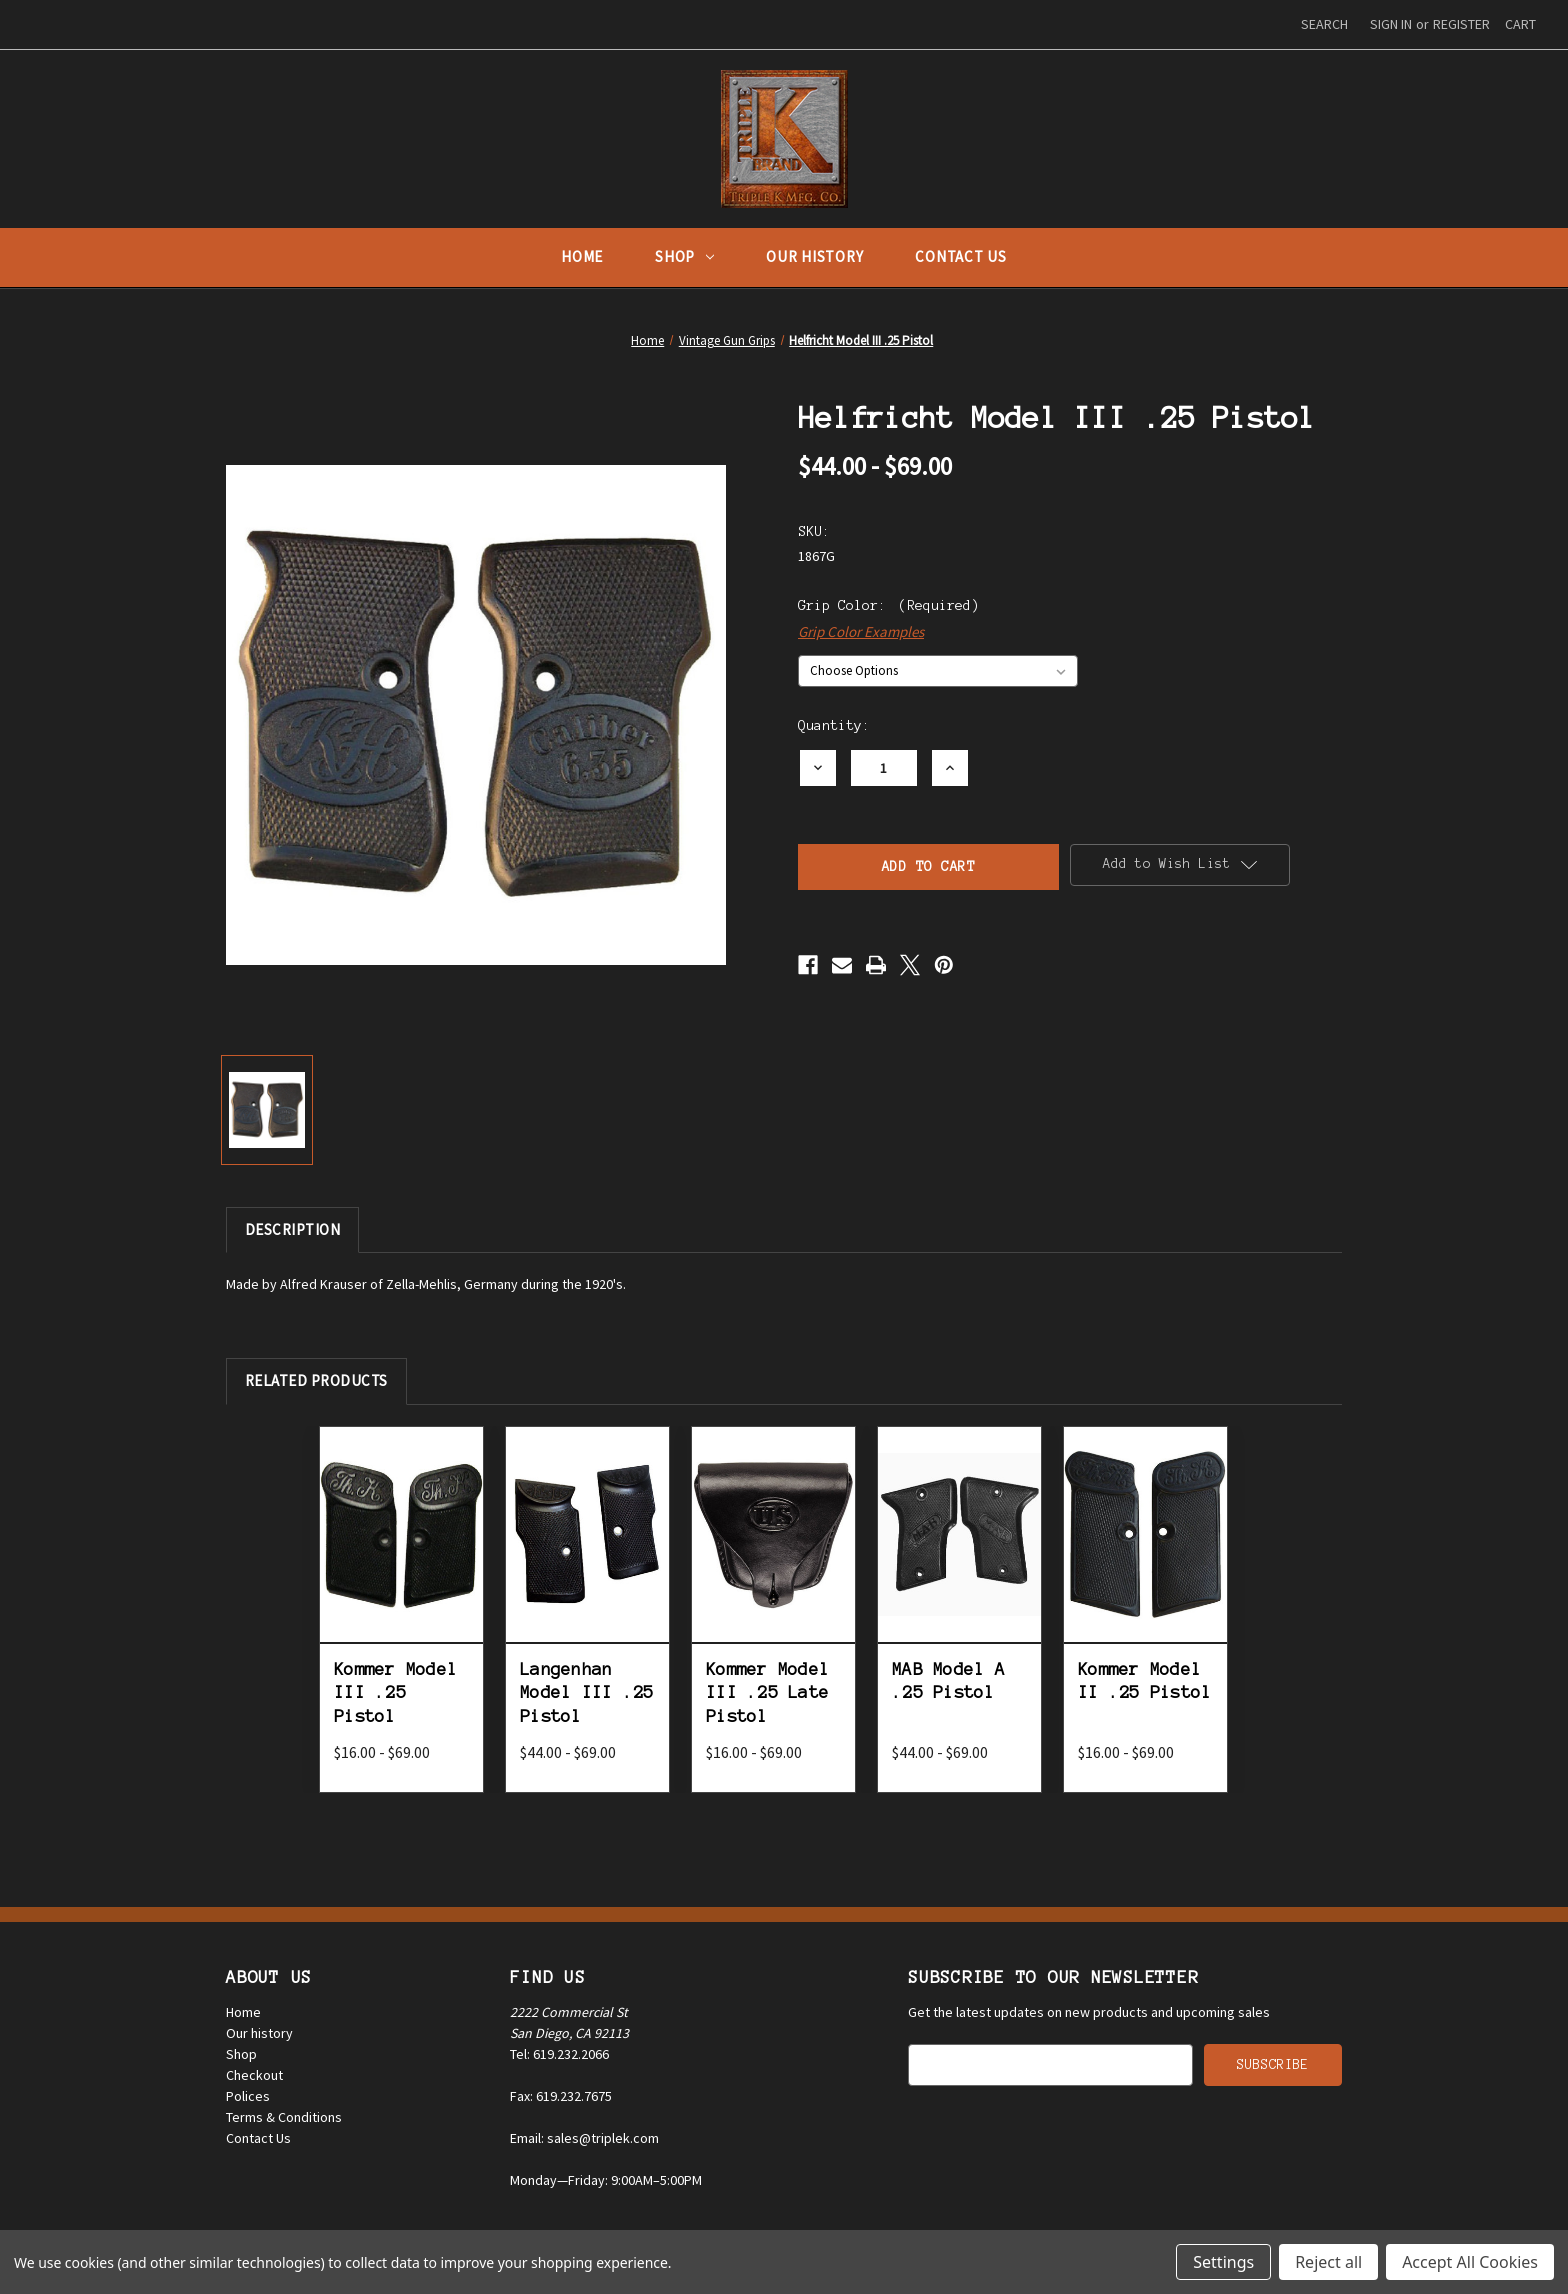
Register (1461, 24)
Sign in (1391, 24)
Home (582, 256)
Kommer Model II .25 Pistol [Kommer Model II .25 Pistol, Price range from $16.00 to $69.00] (1144, 1680)
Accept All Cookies (1470, 2262)
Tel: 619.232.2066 (559, 2054)
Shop (684, 256)
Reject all (1328, 2262)
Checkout (254, 2075)
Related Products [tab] (316, 1380)
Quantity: (834, 725)
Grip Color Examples (861, 631)
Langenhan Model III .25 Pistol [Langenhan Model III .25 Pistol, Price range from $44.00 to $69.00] (586, 1692)
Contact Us (961, 256)
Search (1324, 24)
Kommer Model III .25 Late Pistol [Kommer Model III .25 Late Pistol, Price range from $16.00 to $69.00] (767, 1692)
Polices (248, 2096)
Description (293, 1229)
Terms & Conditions (284, 2117)
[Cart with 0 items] (1520, 24)
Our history (259, 2033)
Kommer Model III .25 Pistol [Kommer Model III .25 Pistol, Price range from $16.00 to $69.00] (395, 1692)
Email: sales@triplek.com (584, 2138)
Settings (1223, 2262)
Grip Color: (888, 605)
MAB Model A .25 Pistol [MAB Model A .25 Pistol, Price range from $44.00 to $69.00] (948, 1680)
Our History (814, 256)
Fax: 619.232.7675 (561, 2096)
